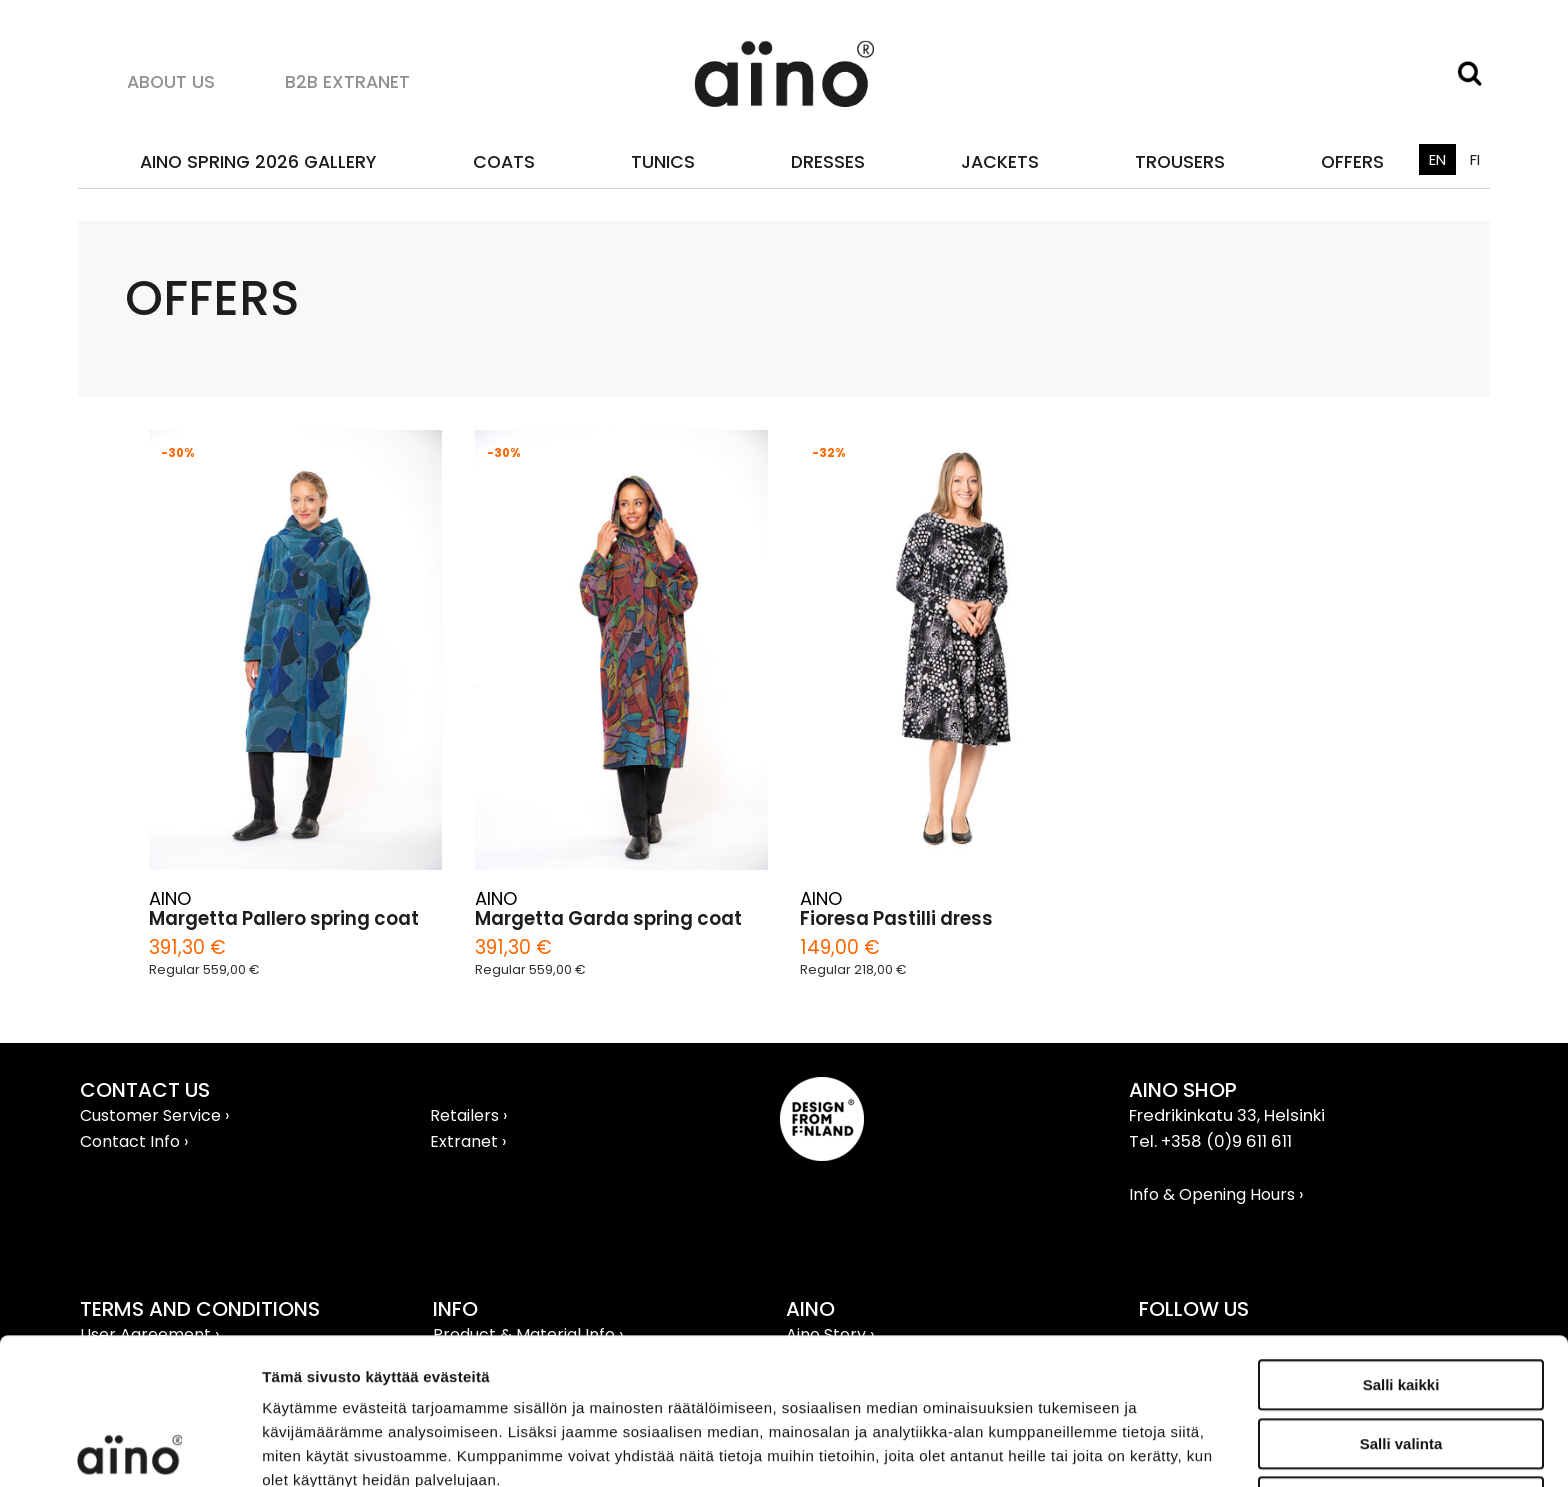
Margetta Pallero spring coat (284, 919)
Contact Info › (134, 1141)
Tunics (663, 161)
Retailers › (468, 1115)
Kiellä (1401, 1355)
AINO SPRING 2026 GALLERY (258, 161)
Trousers (1180, 161)
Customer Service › (154, 1115)
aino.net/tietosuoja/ (406, 1381)
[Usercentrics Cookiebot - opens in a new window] (129, 1448)
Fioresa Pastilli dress (896, 919)
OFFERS (1352, 161)
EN (1437, 159)
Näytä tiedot (1069, 1447)
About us (171, 81)
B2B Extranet (347, 81)
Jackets (1000, 161)
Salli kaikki (1401, 1238)
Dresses (828, 161)
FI (1475, 159)
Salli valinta (1401, 1297)
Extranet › (468, 1141)
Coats (504, 161)
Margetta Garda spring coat (608, 919)
